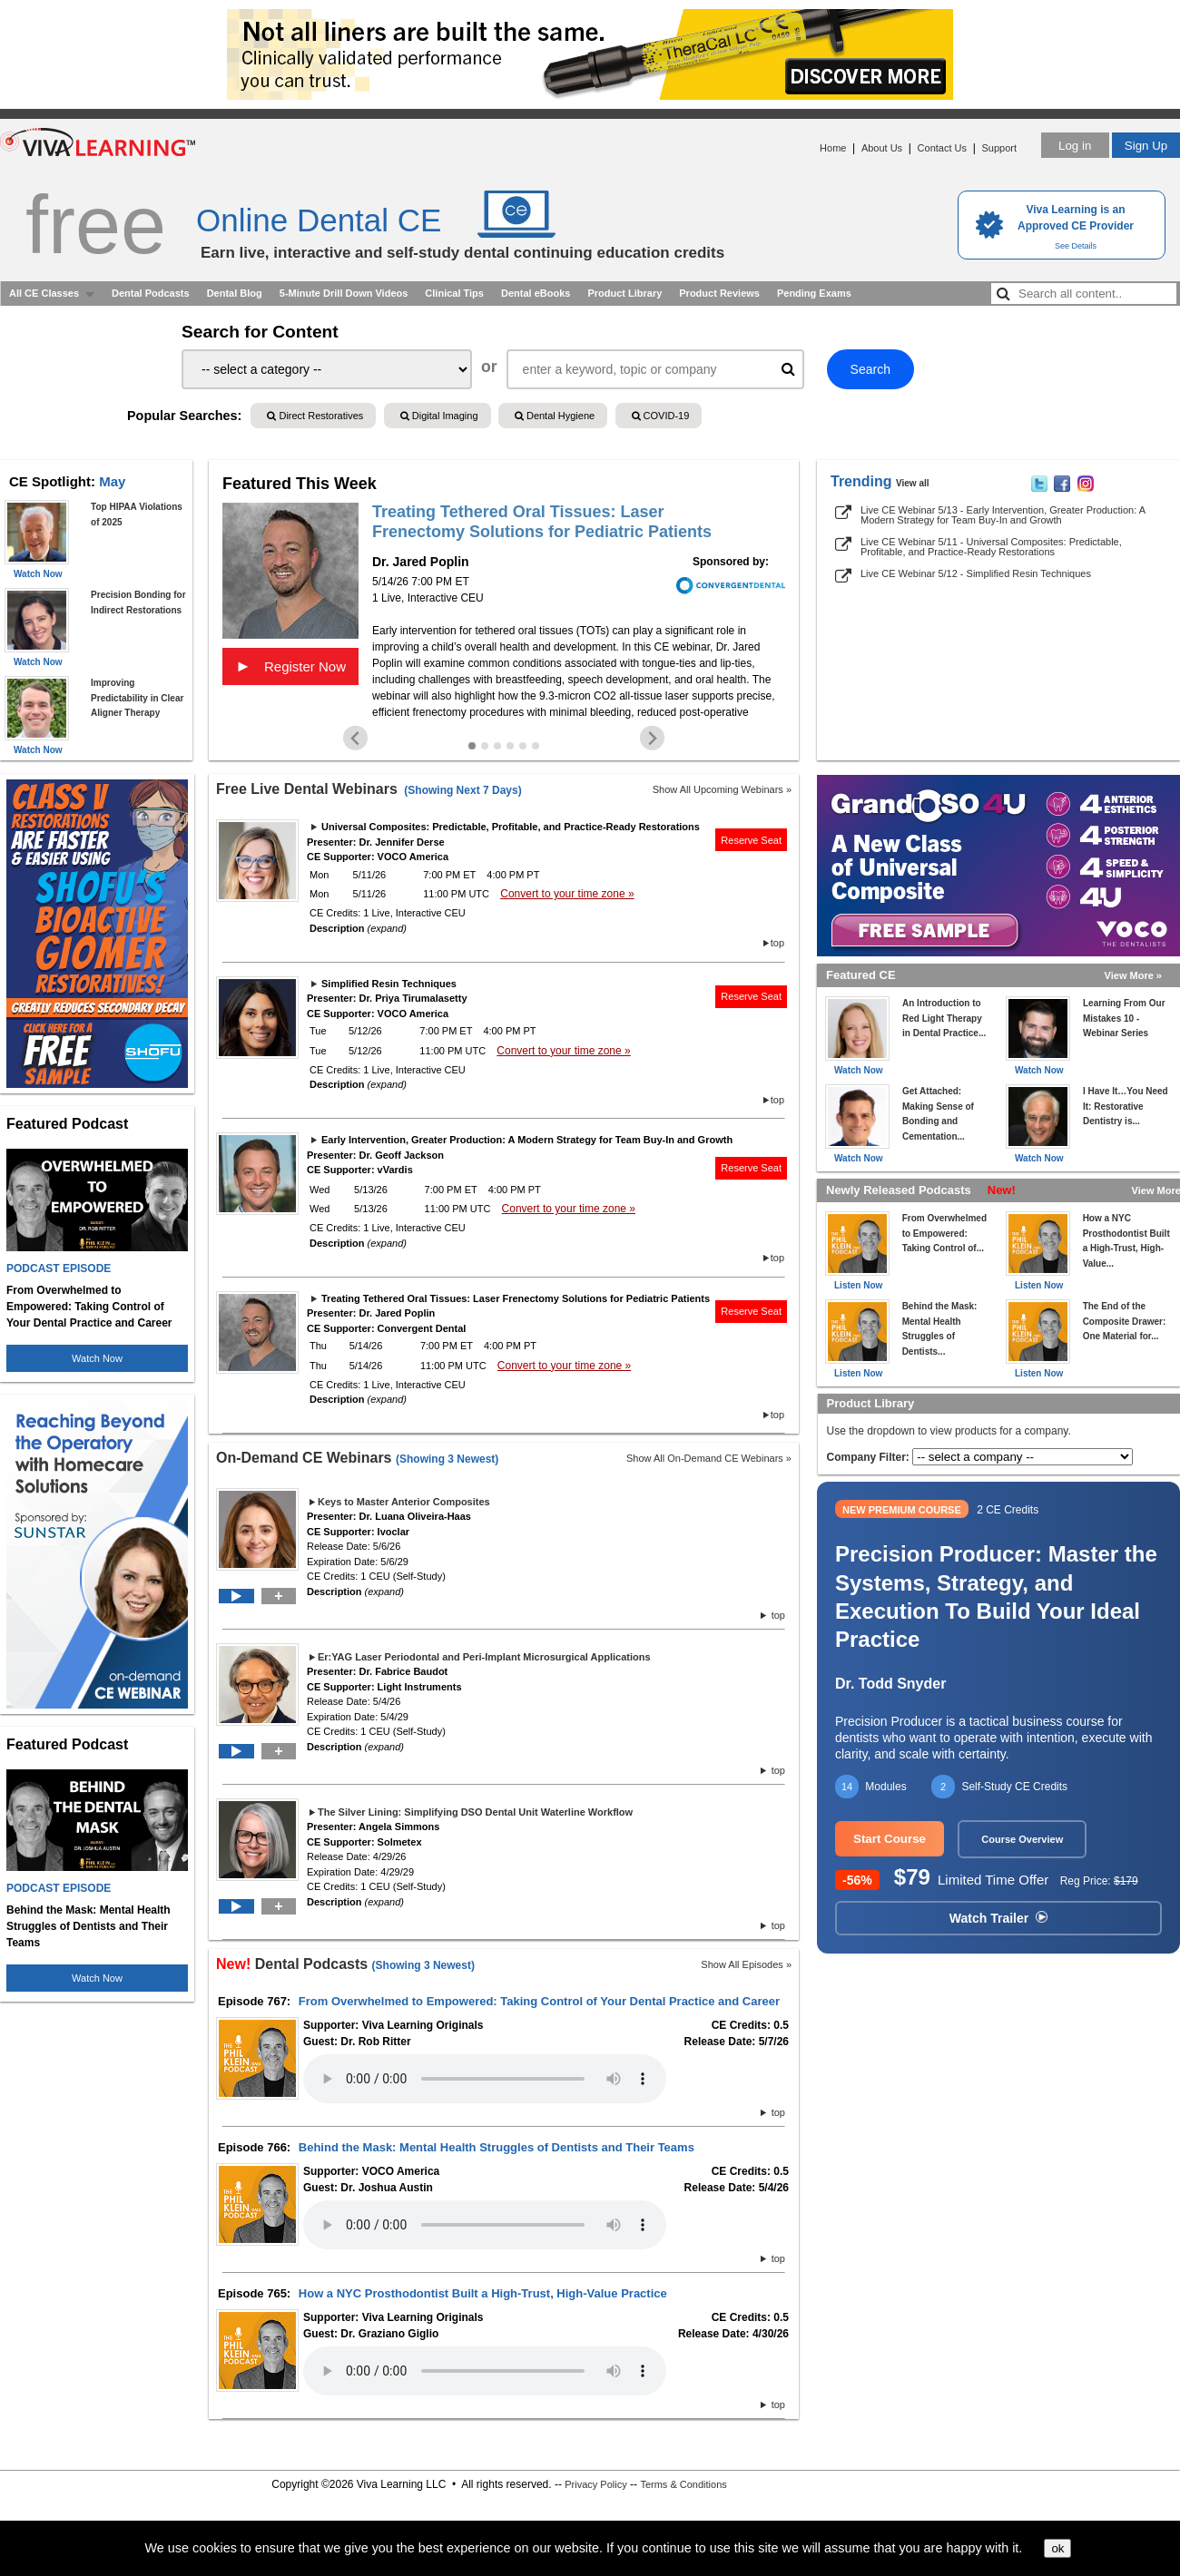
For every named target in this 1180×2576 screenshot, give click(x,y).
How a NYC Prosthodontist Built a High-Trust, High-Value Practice (483, 2293)
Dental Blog (234, 293)
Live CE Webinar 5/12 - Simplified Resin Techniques (975, 573)
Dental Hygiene (555, 415)
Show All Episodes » (746, 1964)
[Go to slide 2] (484, 745)
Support (999, 147)
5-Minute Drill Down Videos (344, 293)
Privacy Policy (595, 2484)
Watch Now (97, 1358)
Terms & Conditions (683, 2484)
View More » (1133, 975)
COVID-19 (661, 415)
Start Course (889, 1839)
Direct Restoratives (315, 415)
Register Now (290, 666)
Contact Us (942, 147)
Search (870, 369)
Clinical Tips (454, 293)
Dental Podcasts (151, 293)
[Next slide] (652, 738)
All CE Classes (44, 293)
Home (833, 147)
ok (1057, 2548)
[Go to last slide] (355, 738)
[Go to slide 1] (472, 745)
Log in (1074, 145)
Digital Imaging (439, 415)
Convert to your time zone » (567, 893)
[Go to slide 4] (510, 745)
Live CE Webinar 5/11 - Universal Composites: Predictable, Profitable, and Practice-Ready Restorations (991, 546)
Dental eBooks (535, 293)
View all (912, 483)
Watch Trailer (998, 1918)
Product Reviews (719, 293)
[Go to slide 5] (522, 745)
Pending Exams (814, 293)
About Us (881, 147)
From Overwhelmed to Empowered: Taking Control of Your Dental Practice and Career (539, 2001)
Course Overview (1022, 1839)
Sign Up (1146, 145)
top (777, 942)
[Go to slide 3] (497, 745)
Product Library (624, 293)
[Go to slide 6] (535, 745)
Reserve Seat (751, 840)
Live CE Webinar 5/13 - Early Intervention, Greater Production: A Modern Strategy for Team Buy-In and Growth (1002, 514)
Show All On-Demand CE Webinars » (709, 1458)
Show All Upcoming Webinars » (722, 789)
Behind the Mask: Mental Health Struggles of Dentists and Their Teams (496, 2147)
